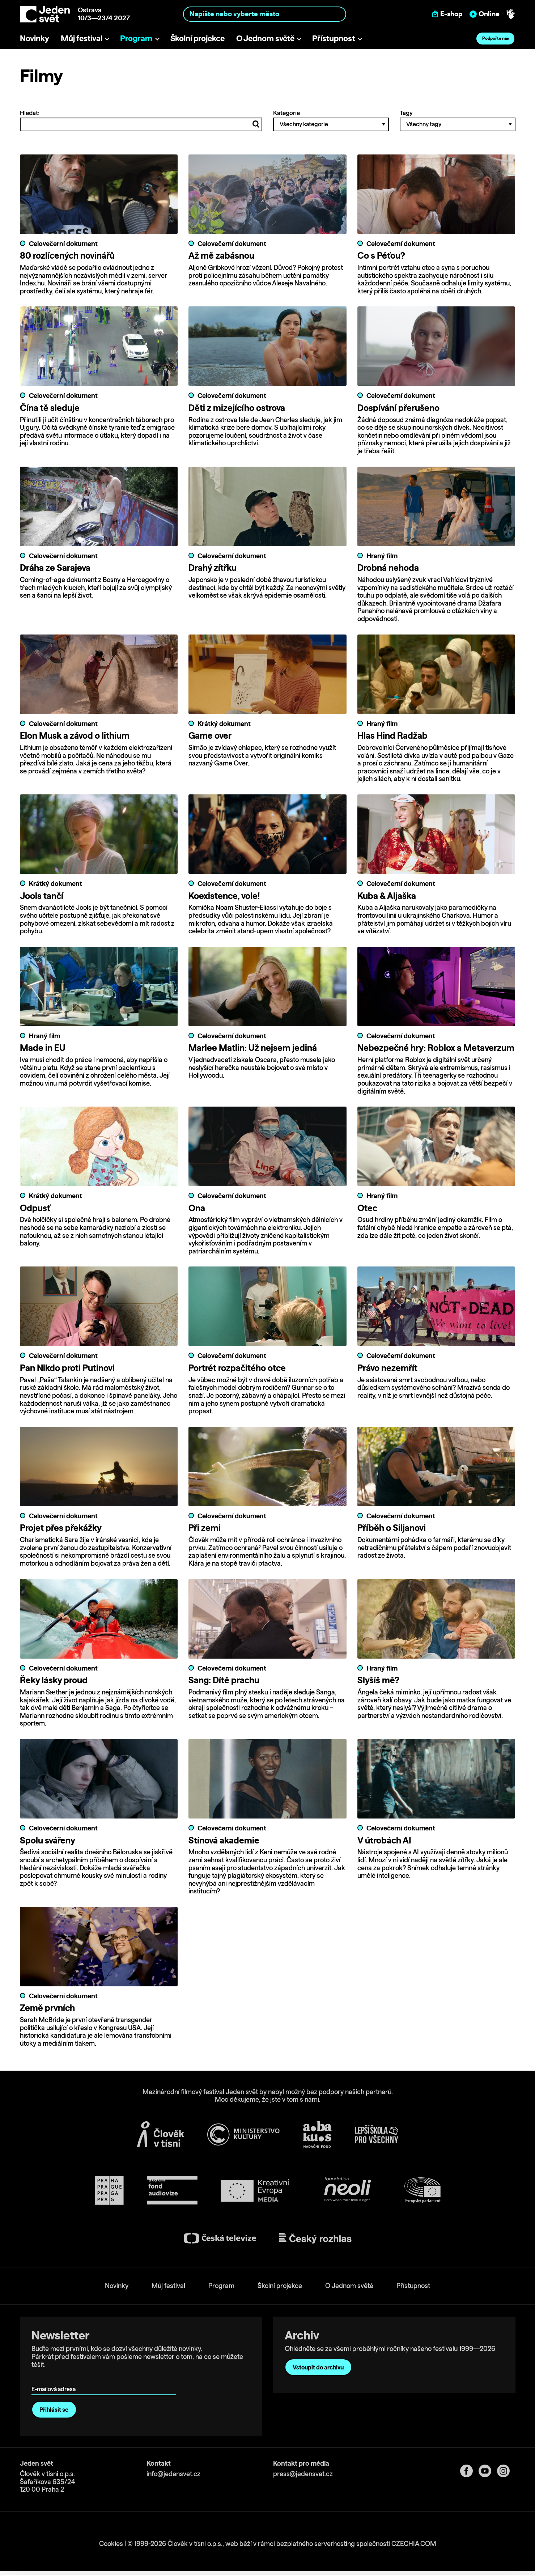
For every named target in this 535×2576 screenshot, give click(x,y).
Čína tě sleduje (50, 408)
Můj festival (81, 38)
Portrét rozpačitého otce (237, 1367)
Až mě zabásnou (221, 255)
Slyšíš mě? (378, 1680)
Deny (474, 2553)
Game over (210, 735)
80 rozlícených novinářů (67, 255)
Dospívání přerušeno (398, 408)
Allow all (475, 2523)
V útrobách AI (384, 1839)
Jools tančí (41, 895)
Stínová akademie (223, 1839)
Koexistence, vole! (224, 895)
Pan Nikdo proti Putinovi (67, 1367)
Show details (111, 2567)
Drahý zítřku (212, 568)
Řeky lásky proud (54, 1680)
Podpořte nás (495, 38)
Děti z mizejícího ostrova (236, 408)
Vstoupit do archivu (318, 2366)
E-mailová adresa (55, 2378)
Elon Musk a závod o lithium (74, 735)
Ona (196, 1207)
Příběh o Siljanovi (391, 1527)
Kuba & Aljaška (386, 895)
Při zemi (204, 1527)
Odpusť (35, 1207)
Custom (474, 2538)
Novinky (34, 38)
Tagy (457, 120)
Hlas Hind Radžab (392, 735)
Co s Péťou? (381, 255)
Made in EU (42, 1048)
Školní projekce (197, 38)
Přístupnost (333, 38)
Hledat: (141, 120)
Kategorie (331, 120)
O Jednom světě (265, 38)
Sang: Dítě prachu (223, 1680)
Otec (367, 1207)
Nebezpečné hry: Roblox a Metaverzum (435, 1048)
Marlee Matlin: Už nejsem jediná (252, 1048)
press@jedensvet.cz (303, 2473)
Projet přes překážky (61, 1527)
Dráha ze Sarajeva (55, 568)
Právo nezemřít (387, 1367)
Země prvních (47, 2007)
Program (136, 38)
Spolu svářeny (47, 1839)
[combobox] (264, 14)
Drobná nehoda (388, 568)
